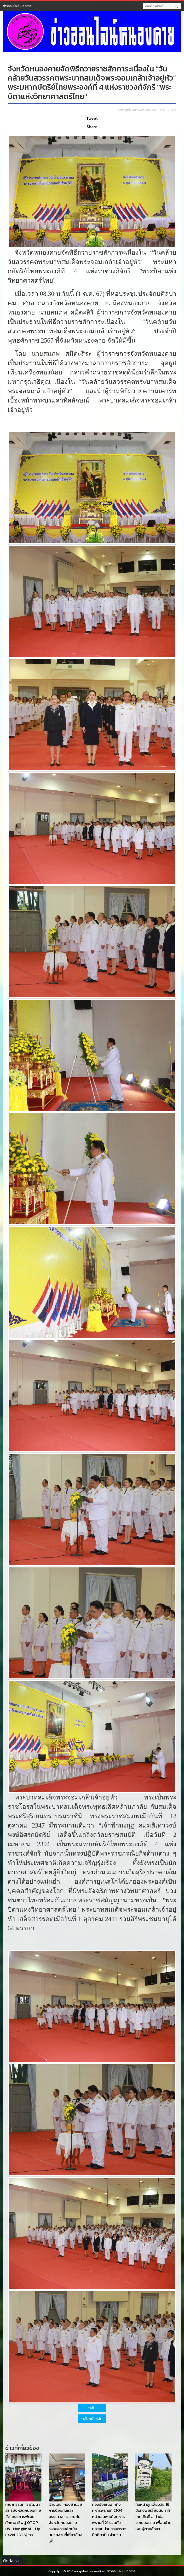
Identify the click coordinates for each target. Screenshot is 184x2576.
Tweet (92, 118)
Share (92, 126)
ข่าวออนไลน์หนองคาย (17, 6)
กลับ (92, 2408)
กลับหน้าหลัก (92, 2418)
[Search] (176, 5)
